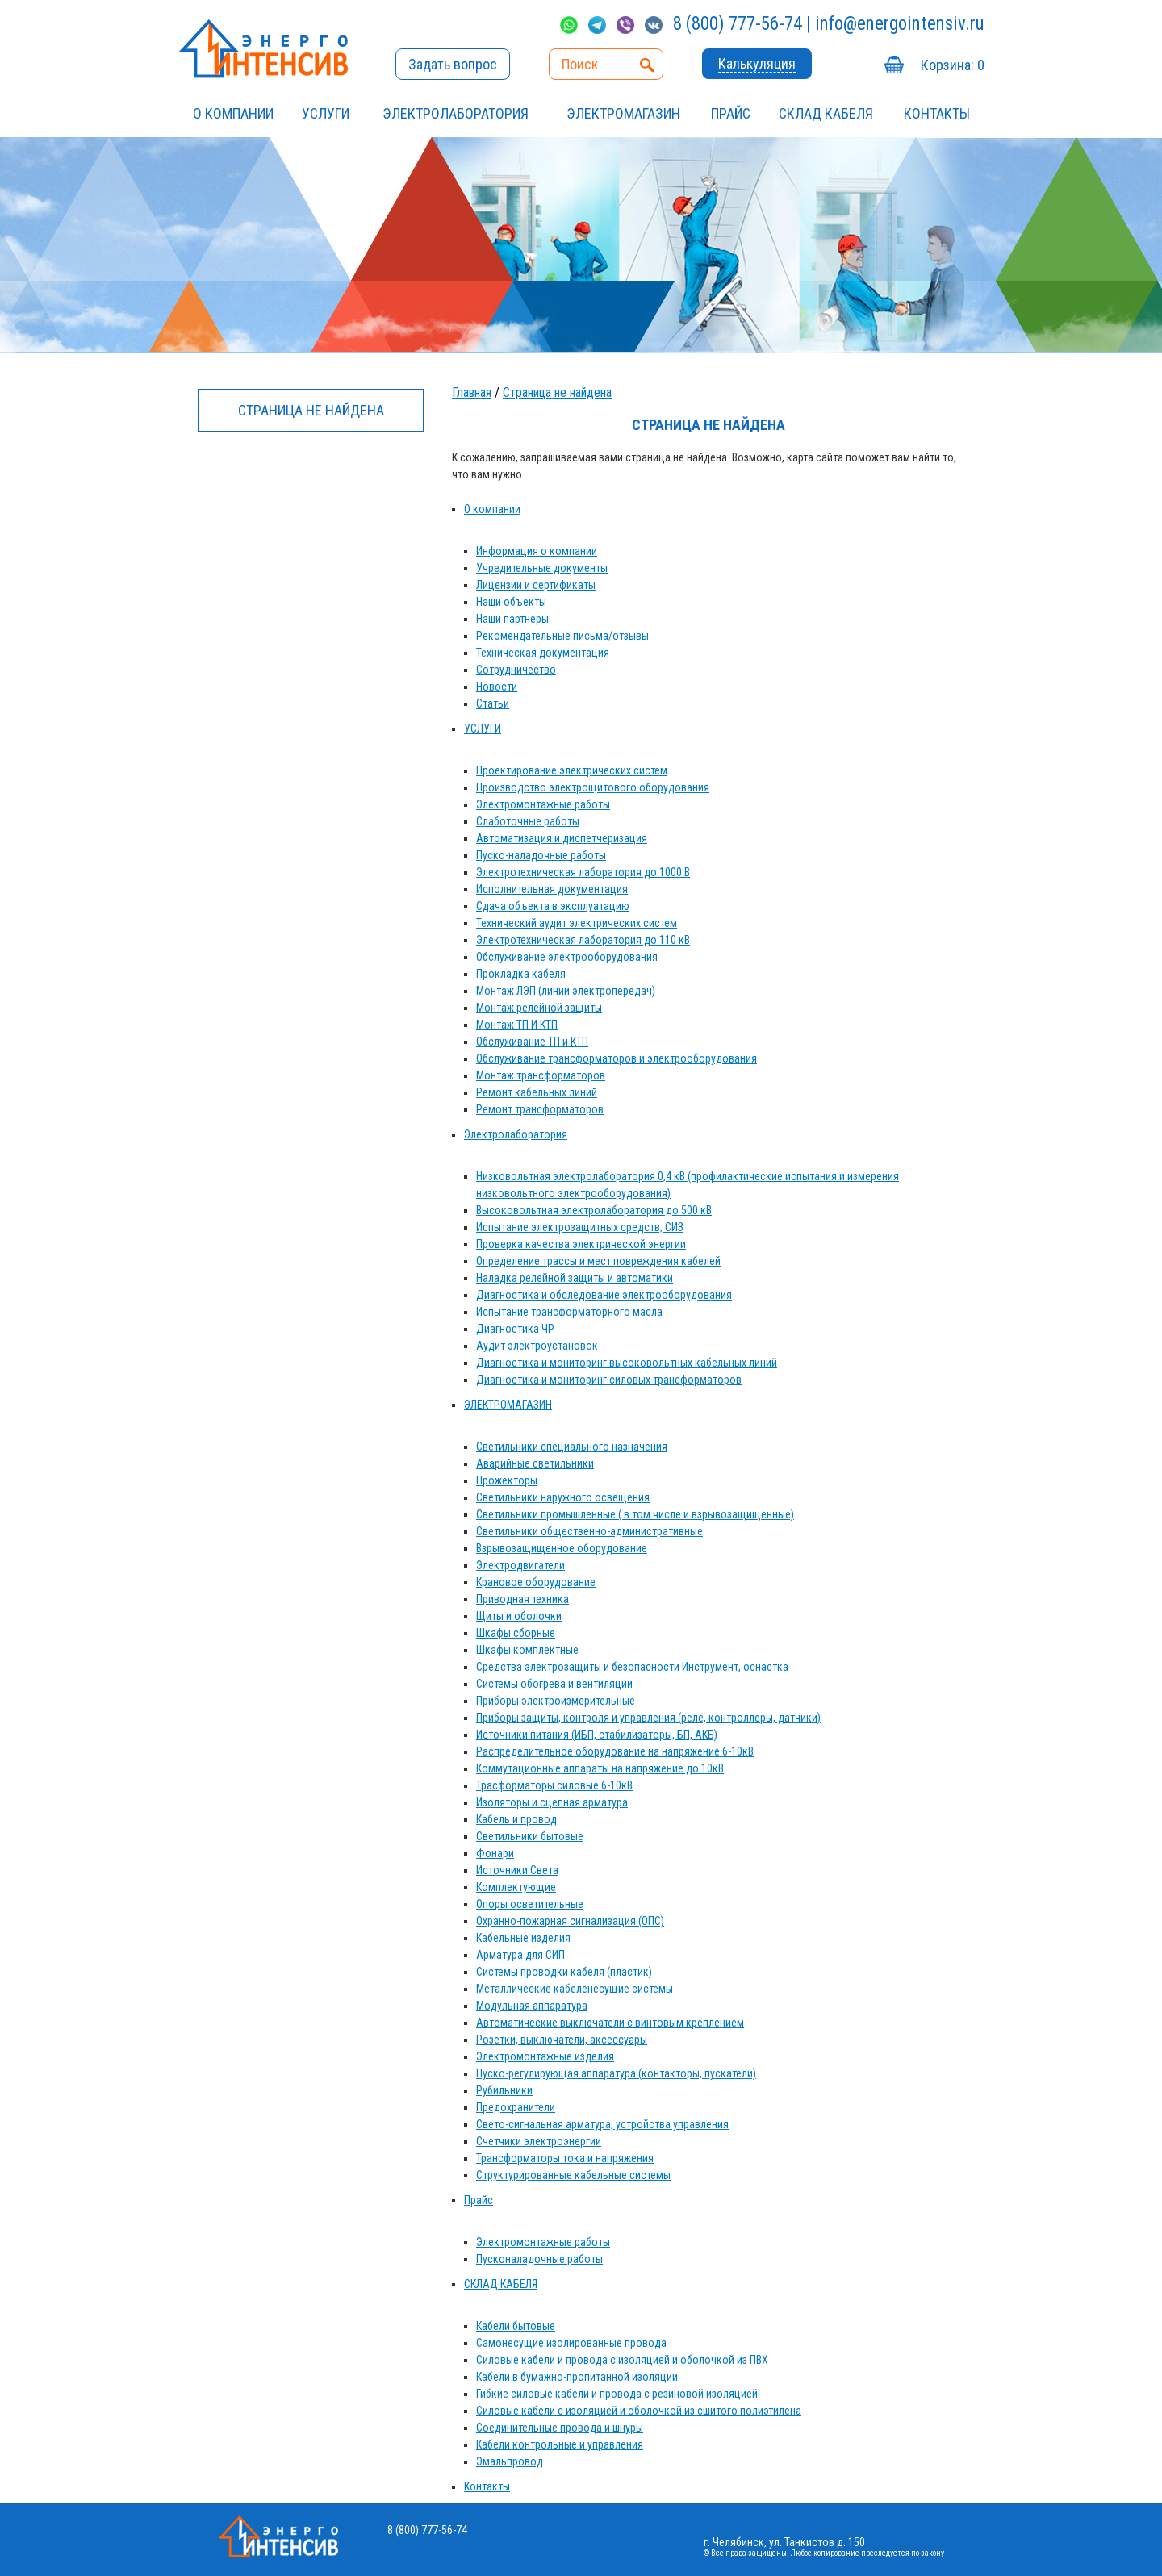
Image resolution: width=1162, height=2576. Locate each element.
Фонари (495, 1853)
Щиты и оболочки (519, 1615)
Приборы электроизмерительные (555, 1700)
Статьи (492, 703)
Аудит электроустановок (537, 1345)
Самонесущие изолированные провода (571, 2342)
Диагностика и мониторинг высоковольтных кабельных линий (626, 1362)
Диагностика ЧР (515, 1328)
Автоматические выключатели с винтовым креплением (610, 2022)
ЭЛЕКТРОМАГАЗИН (623, 113)
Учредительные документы (542, 568)
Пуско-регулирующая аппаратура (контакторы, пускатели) (616, 2073)
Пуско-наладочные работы (541, 855)
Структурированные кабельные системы (573, 2175)
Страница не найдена (557, 392)
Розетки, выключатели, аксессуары (561, 2039)
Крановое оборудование (536, 1582)
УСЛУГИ (325, 113)
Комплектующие (516, 1887)
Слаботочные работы (527, 821)
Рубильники (504, 2090)
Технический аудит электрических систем (576, 922)
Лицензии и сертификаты (536, 584)
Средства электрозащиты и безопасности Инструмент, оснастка (632, 1666)
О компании (233, 113)
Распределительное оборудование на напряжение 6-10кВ (615, 1751)
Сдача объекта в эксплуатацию (552, 906)
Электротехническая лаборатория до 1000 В (583, 872)
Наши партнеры (512, 618)
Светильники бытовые (529, 1836)
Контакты (937, 113)
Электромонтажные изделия (545, 2056)
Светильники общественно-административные (589, 1531)
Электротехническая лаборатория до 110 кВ (583, 939)
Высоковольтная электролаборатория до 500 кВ (594, 1210)
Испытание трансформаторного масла (569, 1311)
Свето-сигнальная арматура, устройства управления (602, 2124)
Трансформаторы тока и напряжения (565, 2158)
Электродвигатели (520, 1565)
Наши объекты (511, 601)
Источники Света (517, 1870)
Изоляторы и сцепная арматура (552, 1802)
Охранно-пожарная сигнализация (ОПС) (570, 1920)
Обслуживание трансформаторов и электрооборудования (616, 1058)
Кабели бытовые (515, 2325)
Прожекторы (506, 1480)
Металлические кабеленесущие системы (574, 1988)
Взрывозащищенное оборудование (561, 1548)
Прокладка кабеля (521, 973)
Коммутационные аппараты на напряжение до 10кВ (600, 1768)
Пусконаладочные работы (539, 2258)
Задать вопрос (452, 64)
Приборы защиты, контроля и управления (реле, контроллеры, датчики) (648, 1717)
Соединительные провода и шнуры (559, 2427)
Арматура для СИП (520, 1954)
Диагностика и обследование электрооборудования (604, 1294)
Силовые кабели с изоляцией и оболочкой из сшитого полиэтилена (638, 2410)
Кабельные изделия (523, 1937)
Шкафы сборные (515, 1632)
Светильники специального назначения (571, 1446)
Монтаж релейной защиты (539, 1007)
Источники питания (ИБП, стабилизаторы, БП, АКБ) (596, 1734)
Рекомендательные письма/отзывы (562, 635)
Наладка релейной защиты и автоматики (574, 1277)
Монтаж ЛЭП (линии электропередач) (565, 990)
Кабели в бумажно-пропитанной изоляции (577, 2376)
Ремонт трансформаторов (540, 1109)
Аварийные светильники (535, 1463)
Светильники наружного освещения (563, 1497)
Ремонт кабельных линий (536, 1092)
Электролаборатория (455, 113)
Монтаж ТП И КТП (517, 1024)
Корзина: (952, 64)
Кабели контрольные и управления (559, 2444)
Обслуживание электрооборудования (567, 956)
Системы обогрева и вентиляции (554, 1683)
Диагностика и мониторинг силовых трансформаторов (609, 1379)
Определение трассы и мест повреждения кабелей (598, 1261)
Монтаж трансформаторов (540, 1075)
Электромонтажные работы (543, 804)
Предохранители (515, 2107)
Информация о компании (536, 551)
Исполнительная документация (552, 889)
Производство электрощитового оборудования (592, 787)
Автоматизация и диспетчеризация (561, 838)
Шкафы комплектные (527, 1649)
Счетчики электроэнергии (538, 2141)
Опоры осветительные (529, 1904)
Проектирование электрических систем (571, 770)
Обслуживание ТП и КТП (532, 1041)
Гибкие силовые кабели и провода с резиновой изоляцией (617, 2393)
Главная (471, 392)
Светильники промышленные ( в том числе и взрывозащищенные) (635, 1514)
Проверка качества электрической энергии (581, 1244)
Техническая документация (542, 652)
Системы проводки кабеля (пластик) (564, 1971)
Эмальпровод (509, 2461)
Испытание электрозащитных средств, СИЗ (579, 1227)
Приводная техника (522, 1599)
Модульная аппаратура (531, 2005)
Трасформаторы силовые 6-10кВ (554, 1785)
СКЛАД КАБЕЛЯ (826, 113)
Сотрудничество (516, 669)
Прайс (730, 113)
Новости (496, 686)
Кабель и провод (516, 1819)
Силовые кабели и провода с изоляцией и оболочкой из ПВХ (622, 2359)
